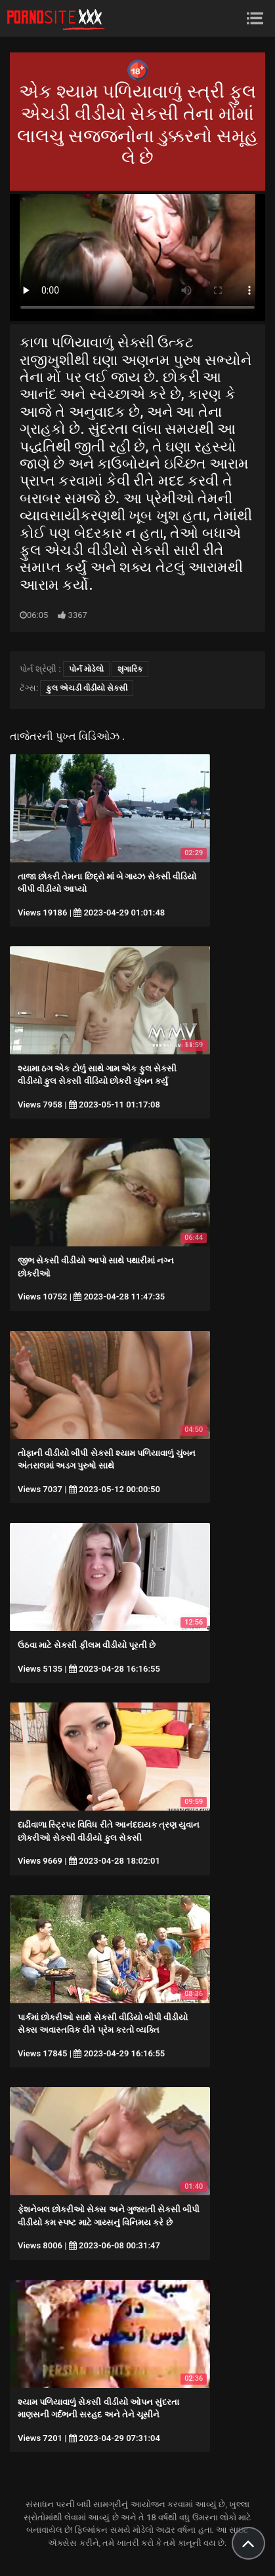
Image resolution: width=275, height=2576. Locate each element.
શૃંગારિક (129, 669)
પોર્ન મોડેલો (86, 669)
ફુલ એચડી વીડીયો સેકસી (86, 688)
